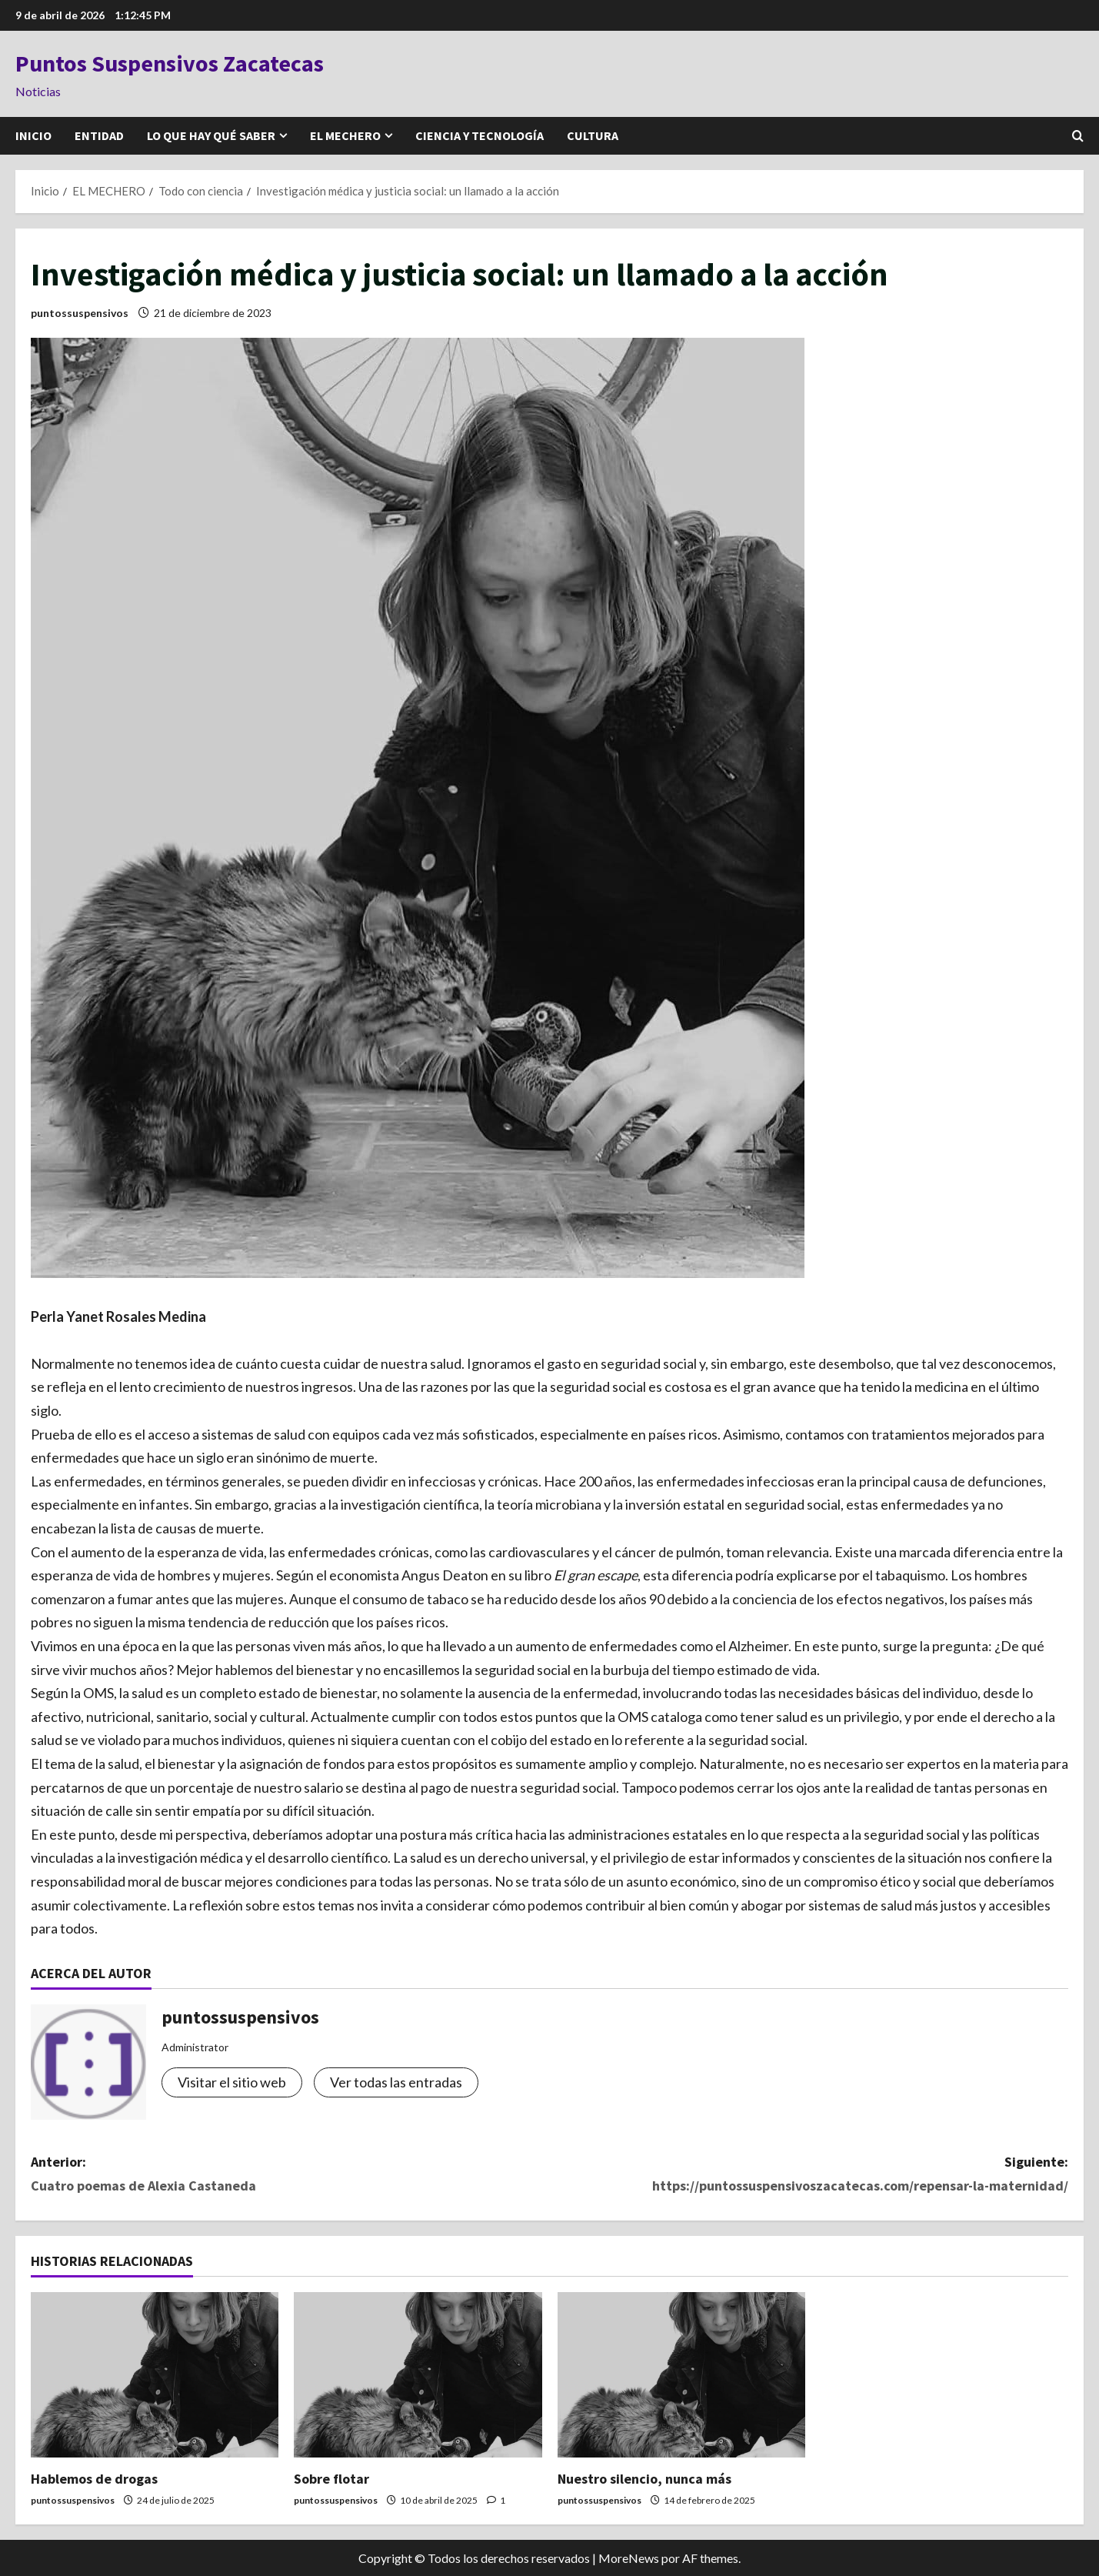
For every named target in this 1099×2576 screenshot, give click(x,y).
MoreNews (628, 2558)
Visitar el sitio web (232, 2082)
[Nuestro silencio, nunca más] (681, 2375)
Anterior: (290, 2175)
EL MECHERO (345, 135)
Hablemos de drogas (94, 2479)
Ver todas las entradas (396, 2082)
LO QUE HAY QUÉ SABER (211, 135)
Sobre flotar (331, 2479)
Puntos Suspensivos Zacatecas (169, 63)
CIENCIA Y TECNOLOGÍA (479, 135)
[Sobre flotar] (417, 2375)
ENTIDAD (99, 135)
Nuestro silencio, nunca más (644, 2479)
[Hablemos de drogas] (154, 2375)
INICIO (33, 135)
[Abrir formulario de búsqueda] (1078, 136)
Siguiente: (809, 2175)
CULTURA (592, 135)
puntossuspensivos (79, 312)
